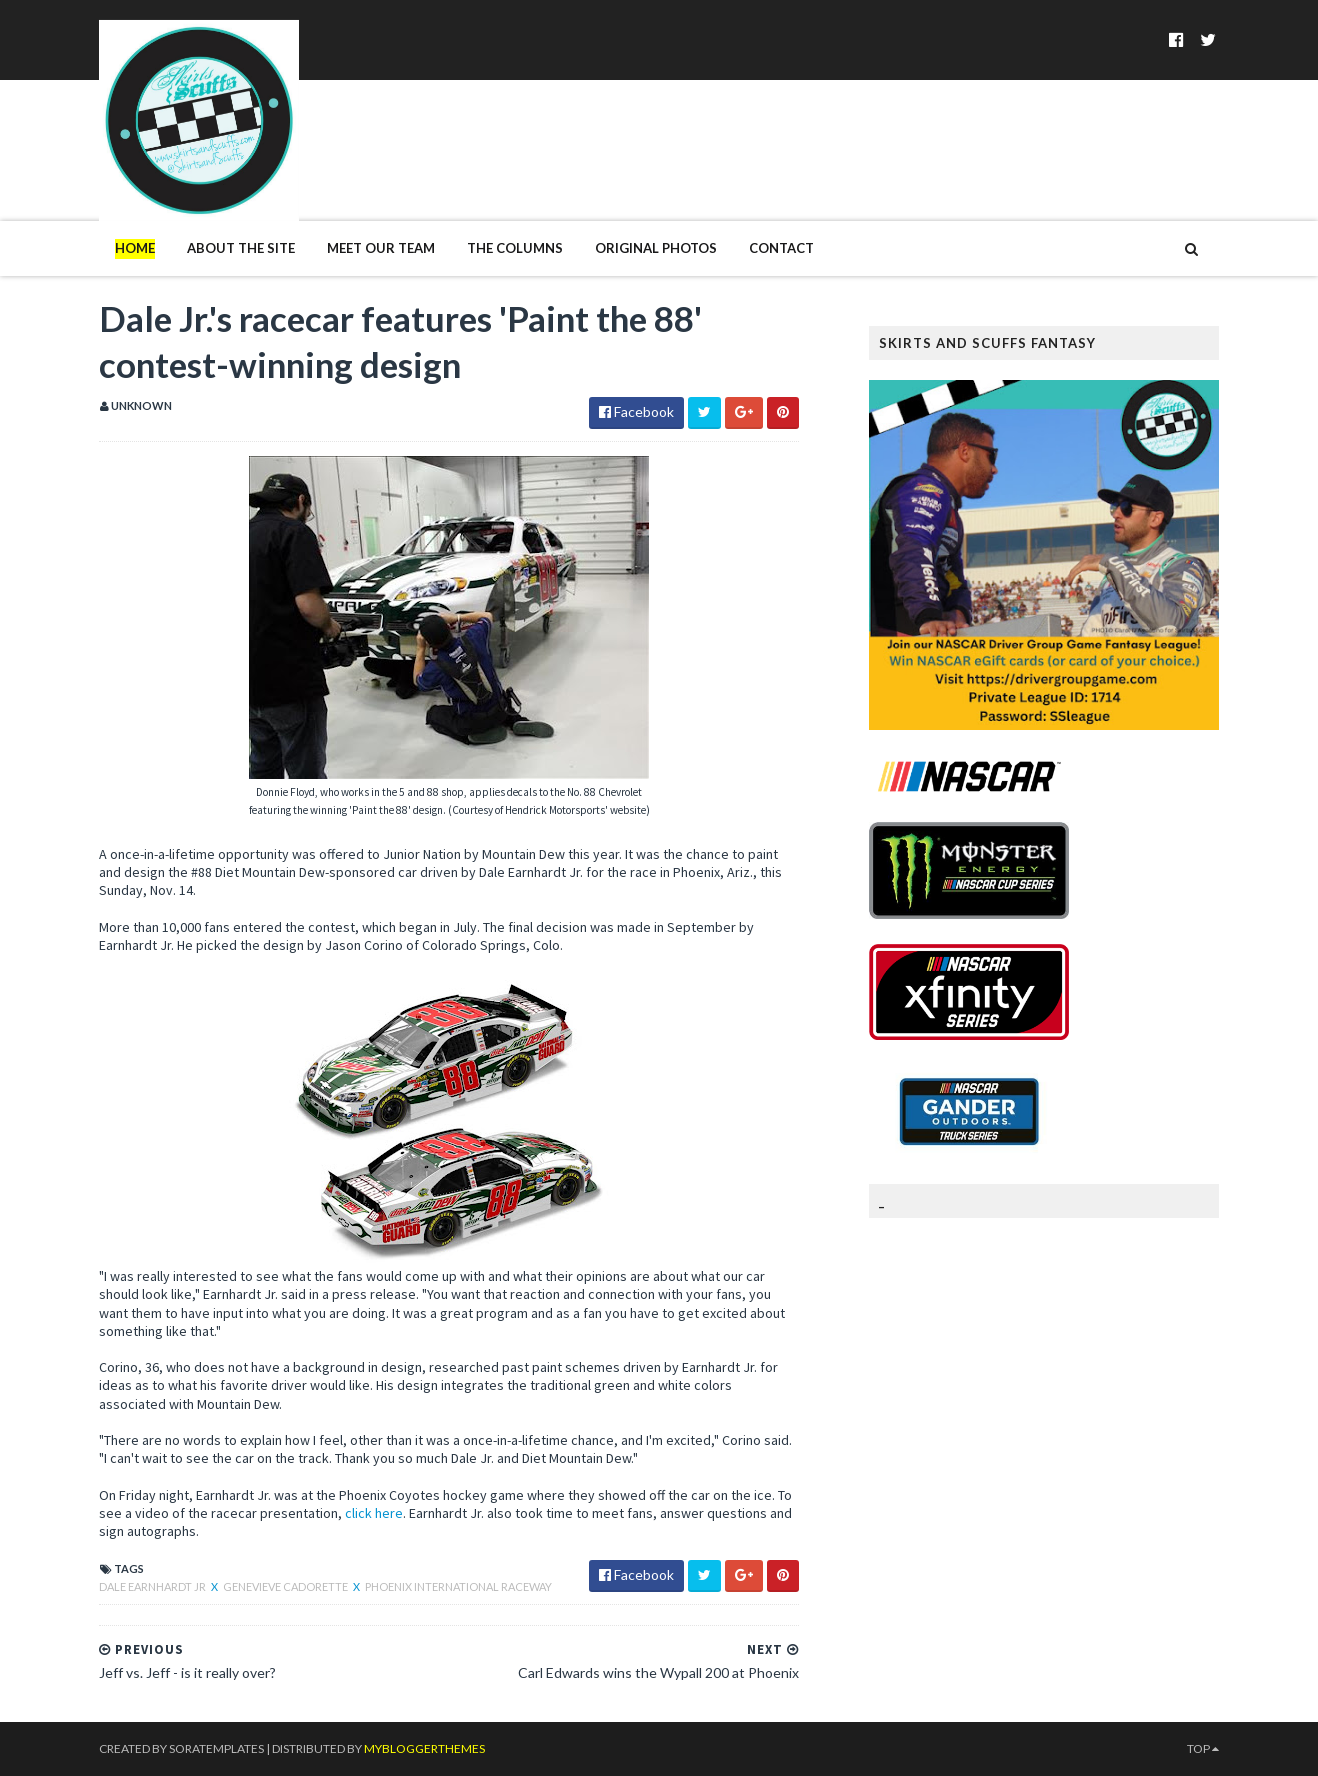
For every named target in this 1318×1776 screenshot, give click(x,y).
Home (135, 248)
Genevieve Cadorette (286, 1586)
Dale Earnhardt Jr (153, 1586)
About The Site (241, 248)
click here (374, 1513)
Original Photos (656, 248)
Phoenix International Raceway (458, 1586)
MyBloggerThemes (424, 1748)
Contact (781, 248)
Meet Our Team (381, 248)
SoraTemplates (216, 1748)
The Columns (515, 248)
